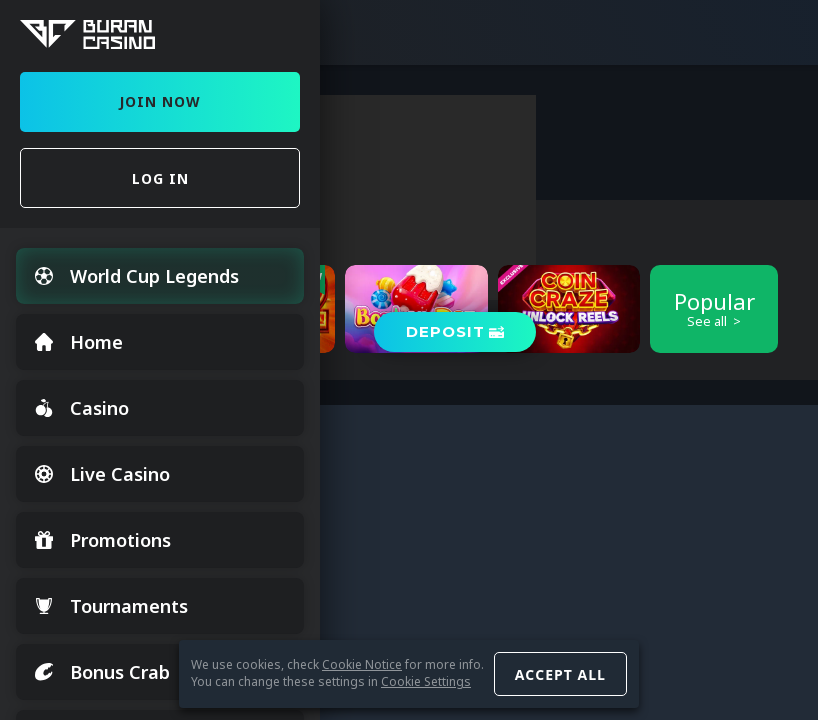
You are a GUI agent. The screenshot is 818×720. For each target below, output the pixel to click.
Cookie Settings (426, 681)
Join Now (160, 101)
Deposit (445, 331)
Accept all (560, 674)
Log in (160, 178)
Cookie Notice (362, 664)
